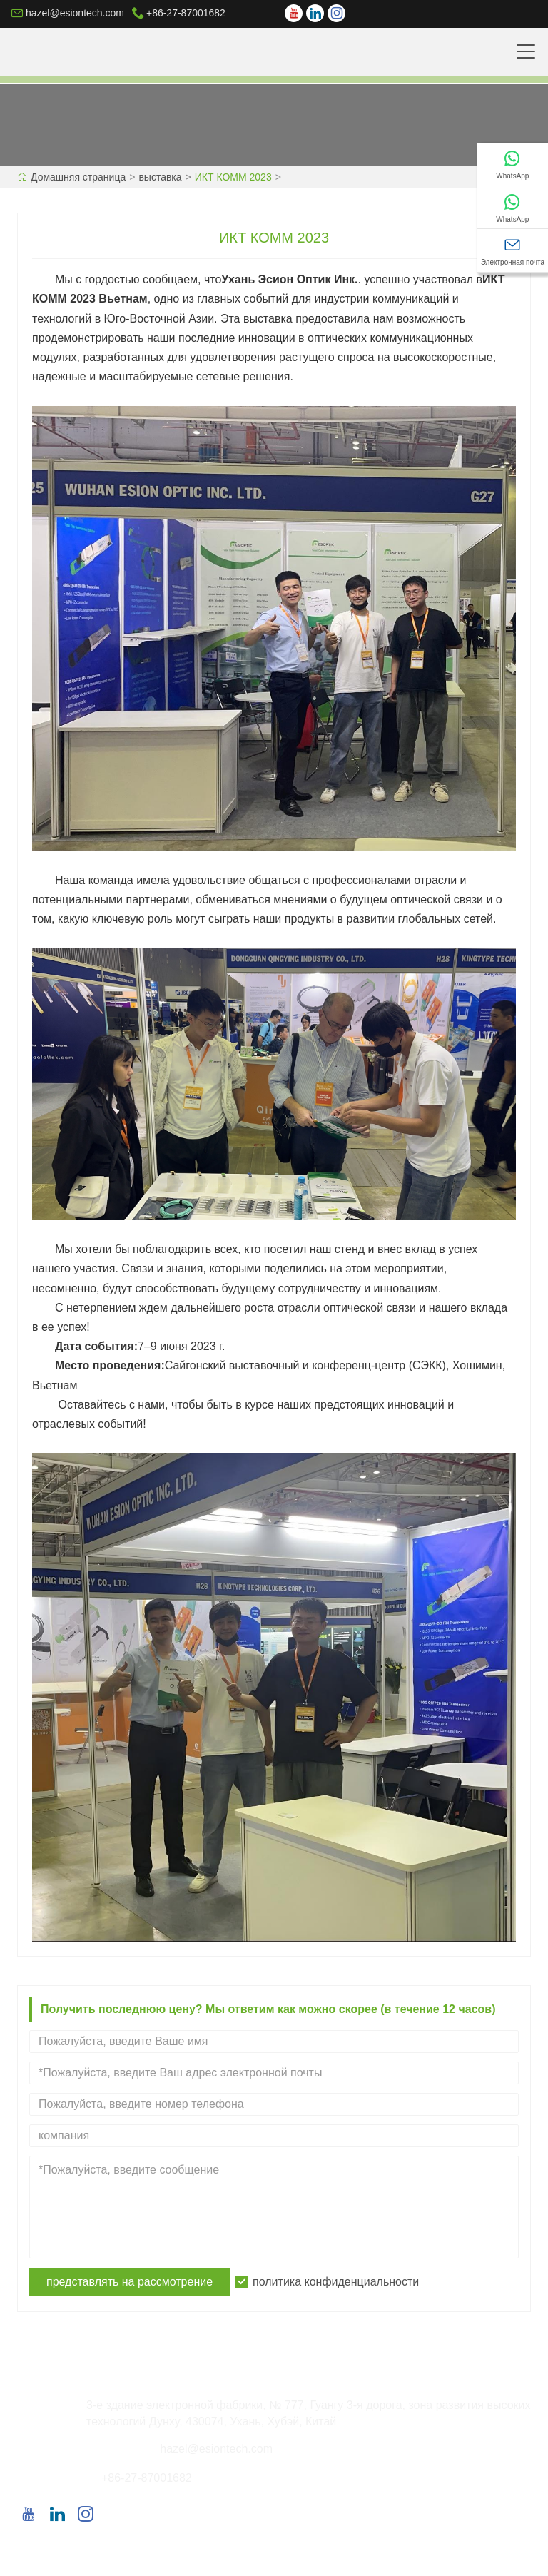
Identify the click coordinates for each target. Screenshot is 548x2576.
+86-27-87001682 (185, 13)
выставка (159, 177)
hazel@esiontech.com (75, 13)
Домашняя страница (78, 177)
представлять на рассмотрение (129, 2282)
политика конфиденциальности (336, 2282)
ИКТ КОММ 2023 (233, 177)
